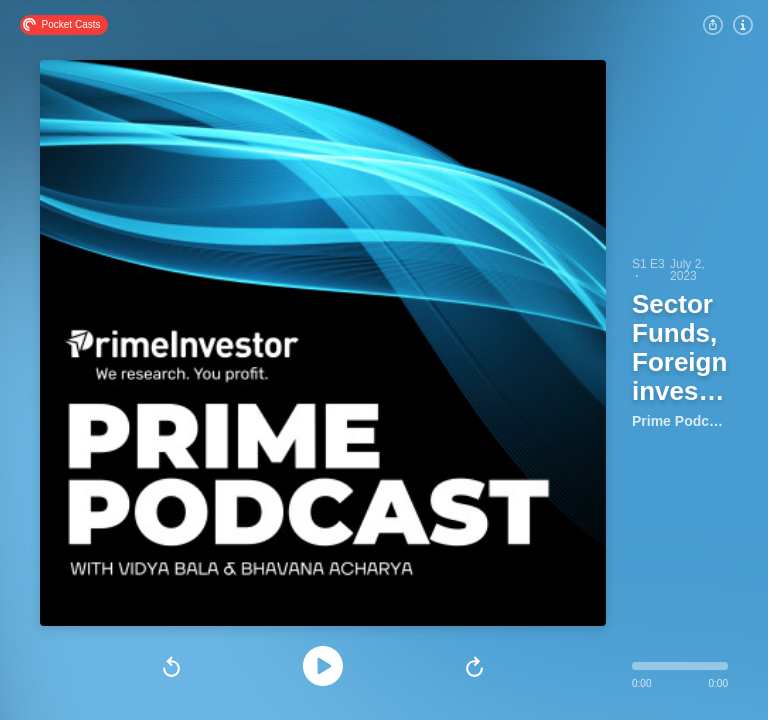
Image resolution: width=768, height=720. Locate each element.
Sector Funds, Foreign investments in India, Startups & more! (681, 349)
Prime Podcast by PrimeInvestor (680, 421)
